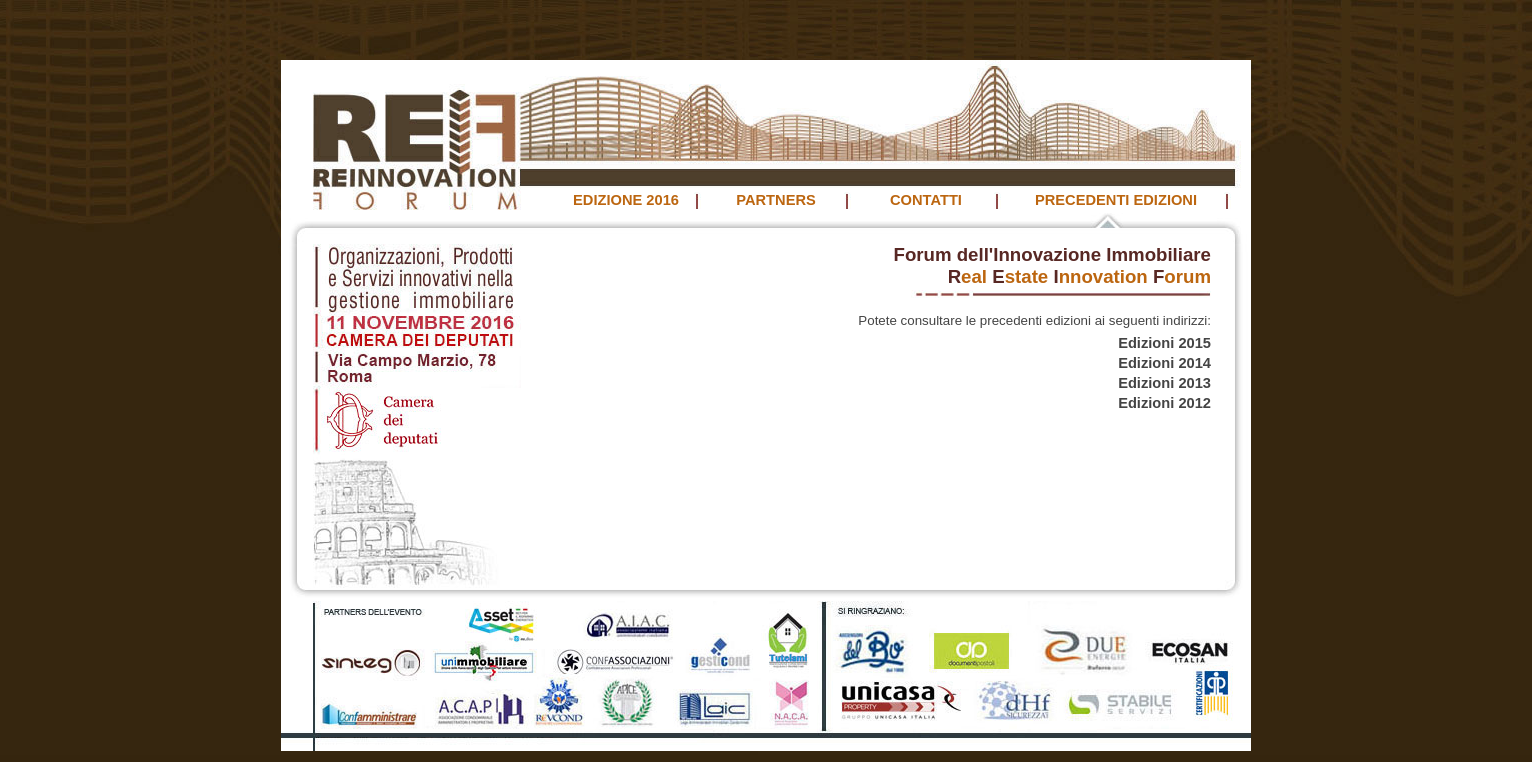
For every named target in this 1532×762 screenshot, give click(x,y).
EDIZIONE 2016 (626, 200)
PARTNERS (776, 200)
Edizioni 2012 (1164, 403)
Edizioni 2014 (1164, 363)
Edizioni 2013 (1164, 383)
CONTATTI (926, 200)
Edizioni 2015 (1164, 343)
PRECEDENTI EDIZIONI (1116, 200)
